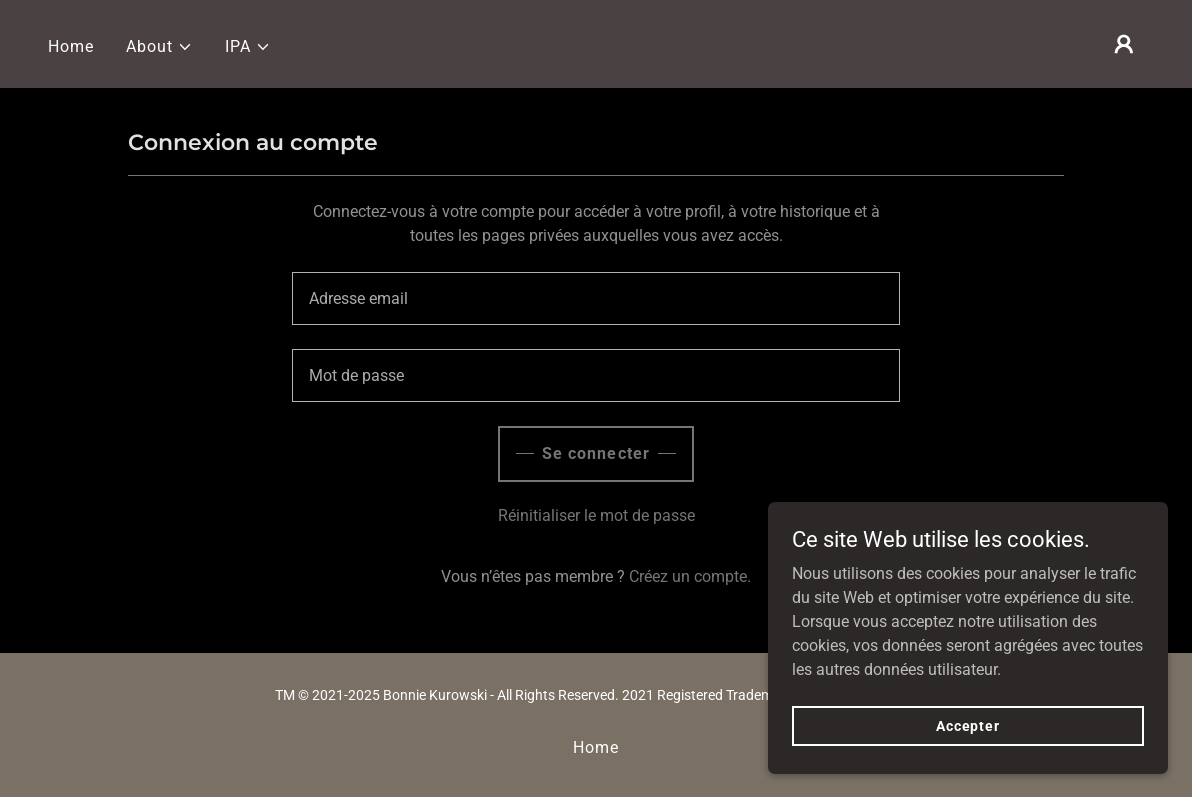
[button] (159, 47)
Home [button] (596, 747)
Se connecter (595, 453)
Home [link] (71, 46)
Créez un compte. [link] (690, 576)
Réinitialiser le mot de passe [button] (596, 515)
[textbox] (596, 298)
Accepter (968, 725)
